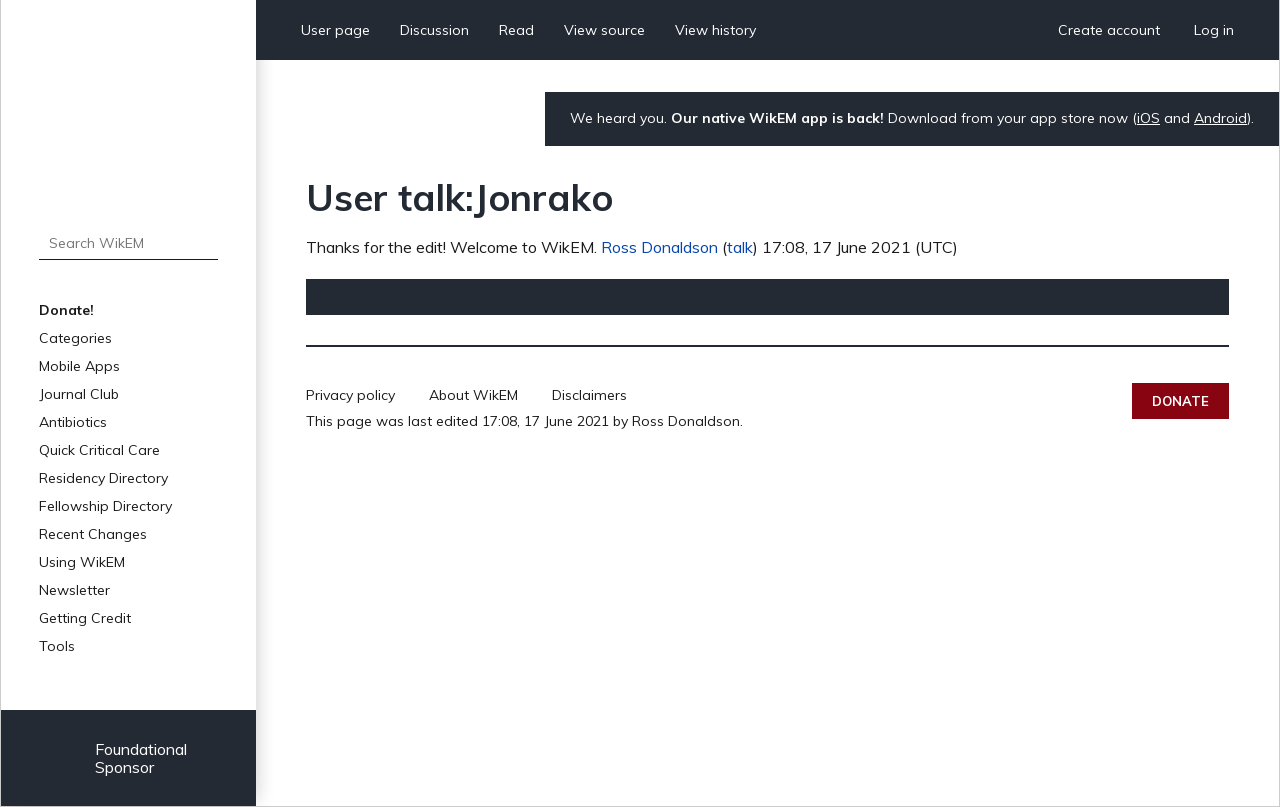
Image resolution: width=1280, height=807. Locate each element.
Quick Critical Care (99, 450)
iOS (1148, 118)
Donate (1180, 401)
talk (740, 247)
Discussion (434, 30)
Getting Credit (85, 618)
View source (604, 30)
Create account (1109, 30)
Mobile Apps (79, 366)
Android (1220, 118)
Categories (75, 338)
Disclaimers (589, 395)
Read (516, 30)
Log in (1214, 30)
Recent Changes (93, 534)
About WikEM (473, 395)
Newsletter (74, 590)
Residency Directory (103, 478)
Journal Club (79, 394)
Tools (57, 646)
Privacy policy (350, 395)
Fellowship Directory (105, 506)
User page (335, 30)
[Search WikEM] (128, 243)
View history (715, 30)
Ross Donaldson (659, 247)
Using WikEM (82, 562)
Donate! (66, 310)
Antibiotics (73, 422)
